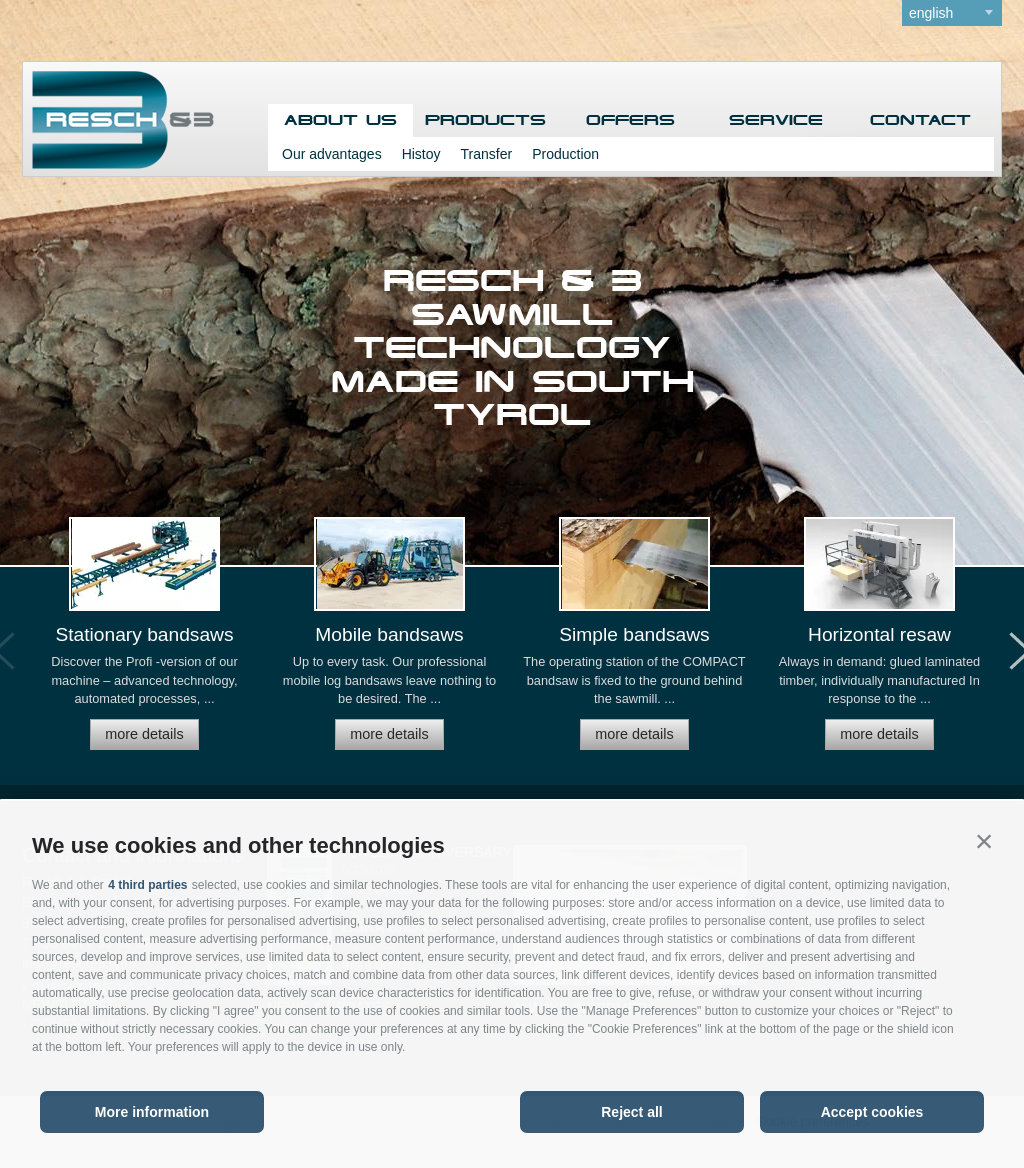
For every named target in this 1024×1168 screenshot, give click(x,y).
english (931, 13)
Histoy (421, 154)
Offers (630, 120)
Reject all (631, 1112)
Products (485, 120)
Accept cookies (872, 1112)
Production (565, 154)
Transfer (487, 154)
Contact (920, 120)
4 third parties (147, 885)
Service (776, 120)
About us (340, 120)
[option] (144, 642)
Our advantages (332, 154)
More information (152, 1112)
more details (144, 734)
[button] (984, 841)
